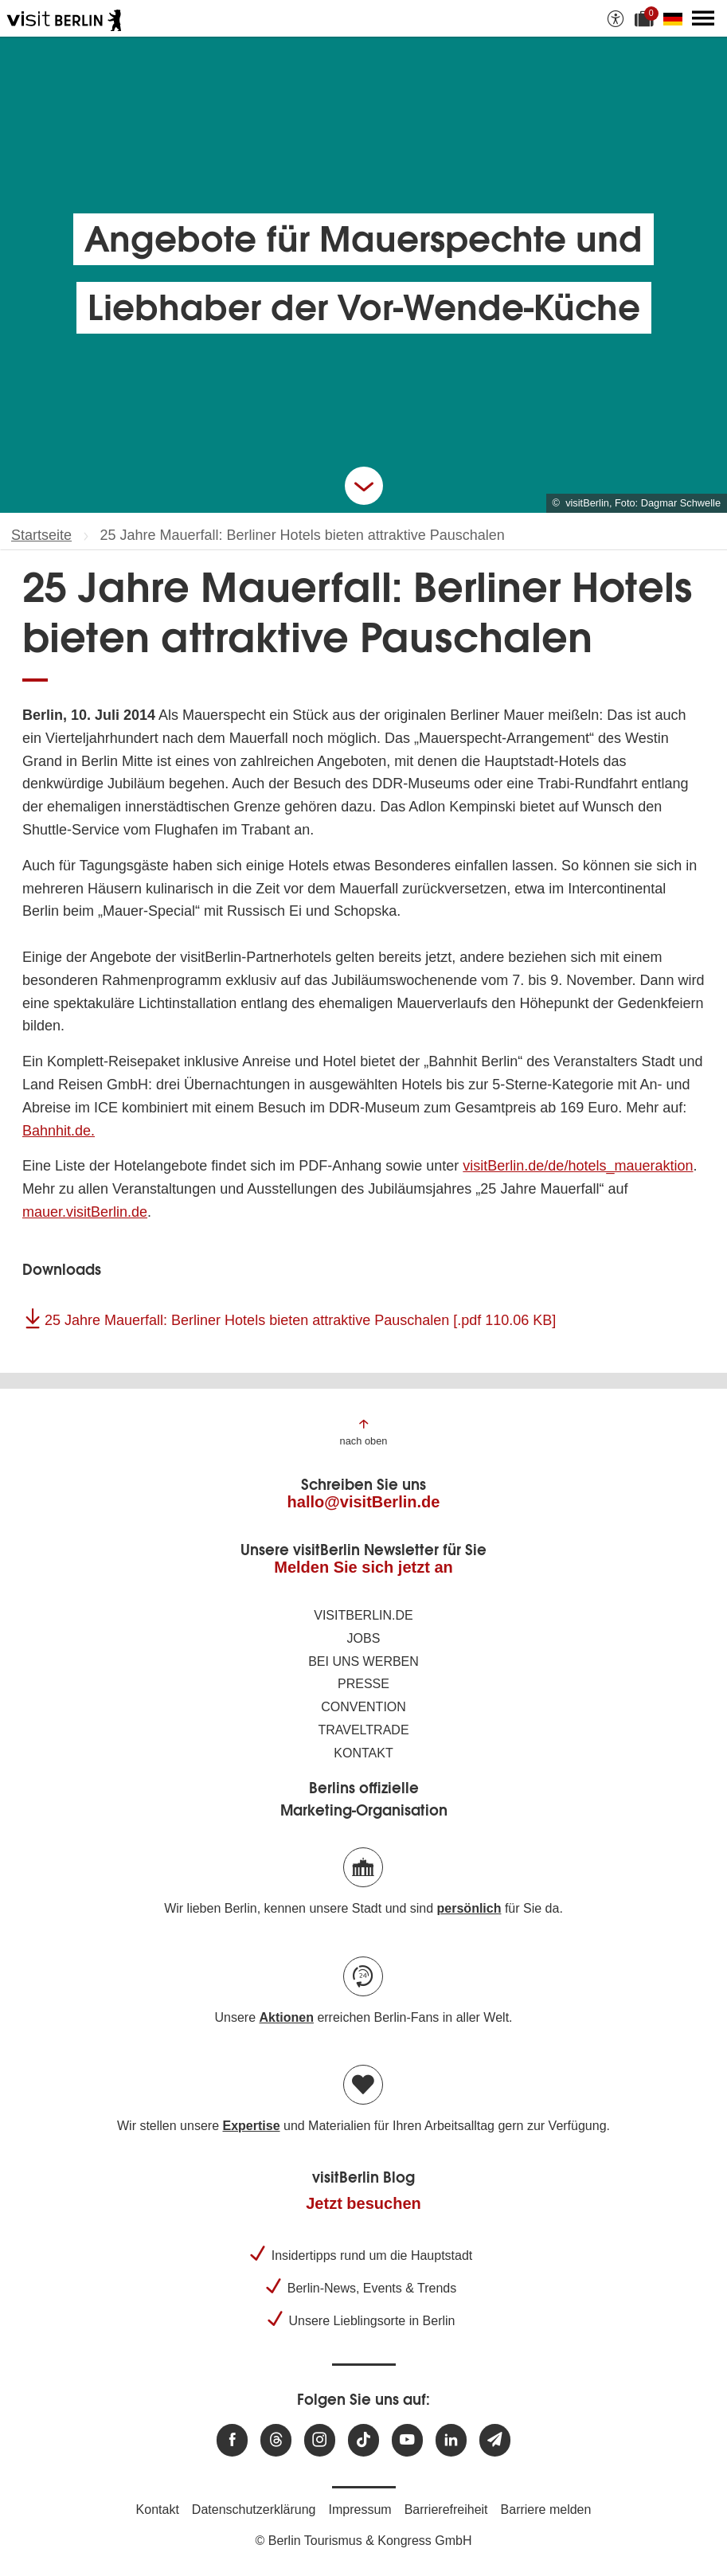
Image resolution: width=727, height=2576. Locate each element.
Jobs (364, 1638)
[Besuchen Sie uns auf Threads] (275, 2440)
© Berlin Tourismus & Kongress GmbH (363, 2540)
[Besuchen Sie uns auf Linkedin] (451, 2440)
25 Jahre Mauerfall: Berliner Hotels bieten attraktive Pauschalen (300, 1320)
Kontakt (363, 1753)
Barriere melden (546, 2509)
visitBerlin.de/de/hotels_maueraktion (578, 1166)
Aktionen (286, 2017)
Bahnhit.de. (58, 1131)
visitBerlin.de (363, 1615)
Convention (363, 1707)
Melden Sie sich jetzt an (363, 1567)
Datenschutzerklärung (254, 2509)
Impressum (360, 2509)
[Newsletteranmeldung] (494, 2440)
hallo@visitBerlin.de (363, 1502)
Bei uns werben (363, 1661)
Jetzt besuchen (363, 2203)
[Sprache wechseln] (676, 18)
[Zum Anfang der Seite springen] (364, 1431)
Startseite (41, 535)
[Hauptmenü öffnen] (703, 18)
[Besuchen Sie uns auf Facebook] (232, 2440)
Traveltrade (363, 1730)
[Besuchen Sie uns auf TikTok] (363, 2440)
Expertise (250, 2125)
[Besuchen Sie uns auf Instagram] (319, 2440)
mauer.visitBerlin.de (84, 1212)
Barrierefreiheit (446, 2509)
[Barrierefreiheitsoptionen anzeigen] (615, 18)
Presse (363, 1684)
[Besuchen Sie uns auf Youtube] (407, 2440)
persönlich (469, 1908)
